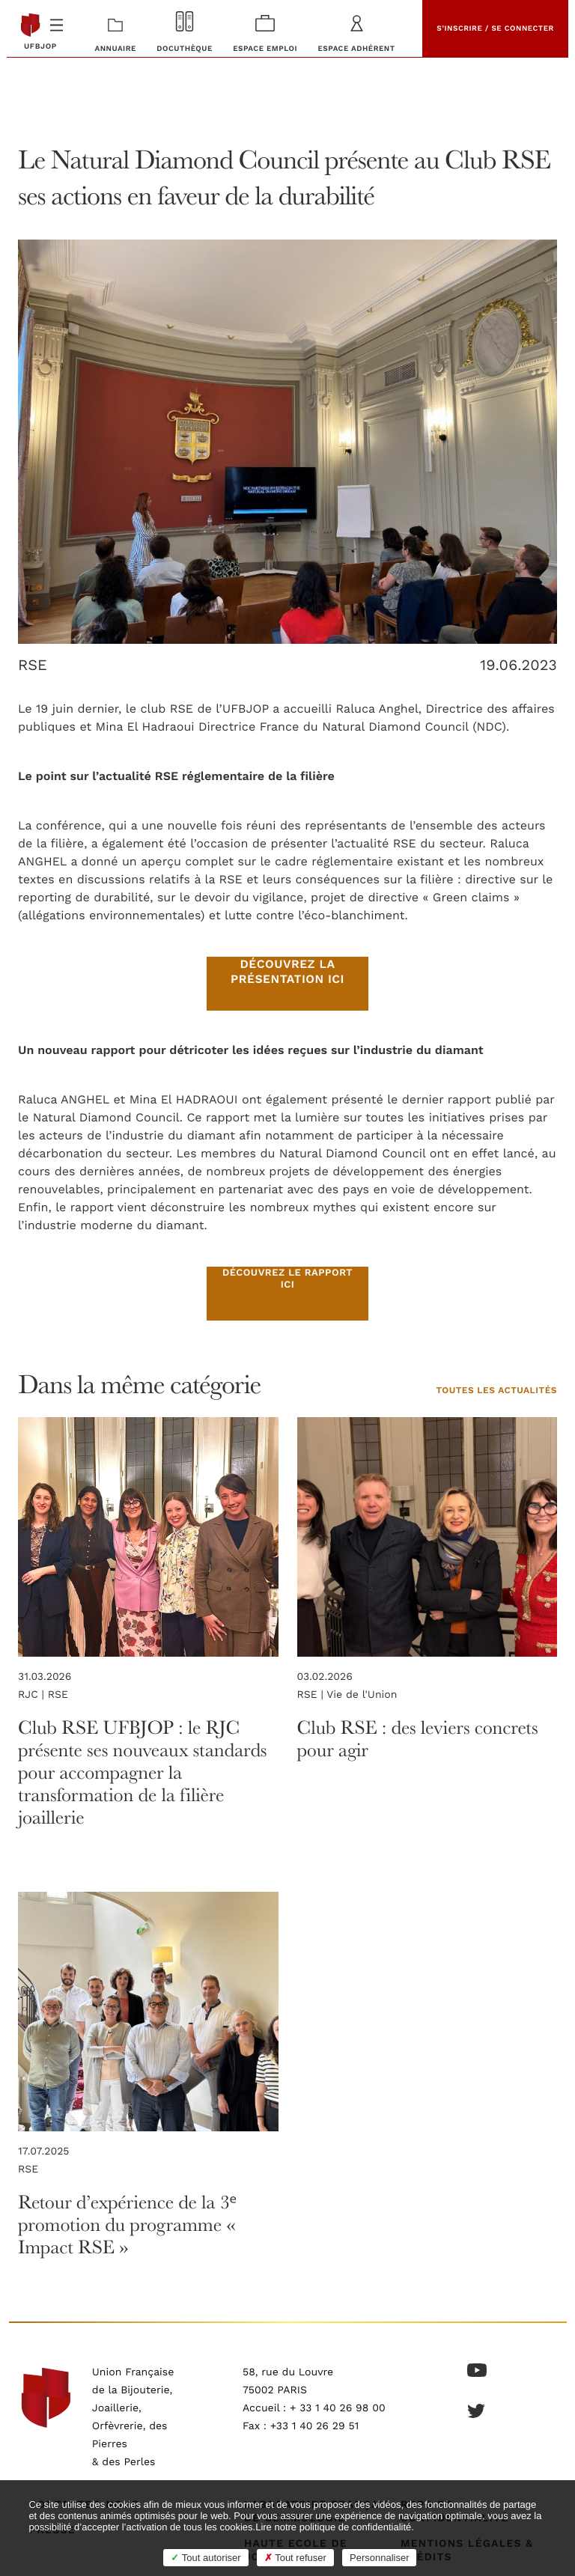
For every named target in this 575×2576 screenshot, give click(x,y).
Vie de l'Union (361, 1695)
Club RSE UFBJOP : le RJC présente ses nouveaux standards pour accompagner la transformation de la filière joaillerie (142, 1772)
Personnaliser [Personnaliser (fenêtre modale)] (380, 2557)
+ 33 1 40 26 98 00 (338, 2408)
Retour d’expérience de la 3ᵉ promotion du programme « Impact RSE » (127, 2224)
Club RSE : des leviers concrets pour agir (417, 1738)
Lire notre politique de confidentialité (333, 2527)
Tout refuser (295, 2557)
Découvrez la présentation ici (287, 972)
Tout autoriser (205, 2557)
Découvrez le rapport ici (287, 1279)
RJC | (33, 1695)
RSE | (312, 1695)
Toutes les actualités (496, 1391)
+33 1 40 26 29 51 (314, 2426)
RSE (32, 665)
